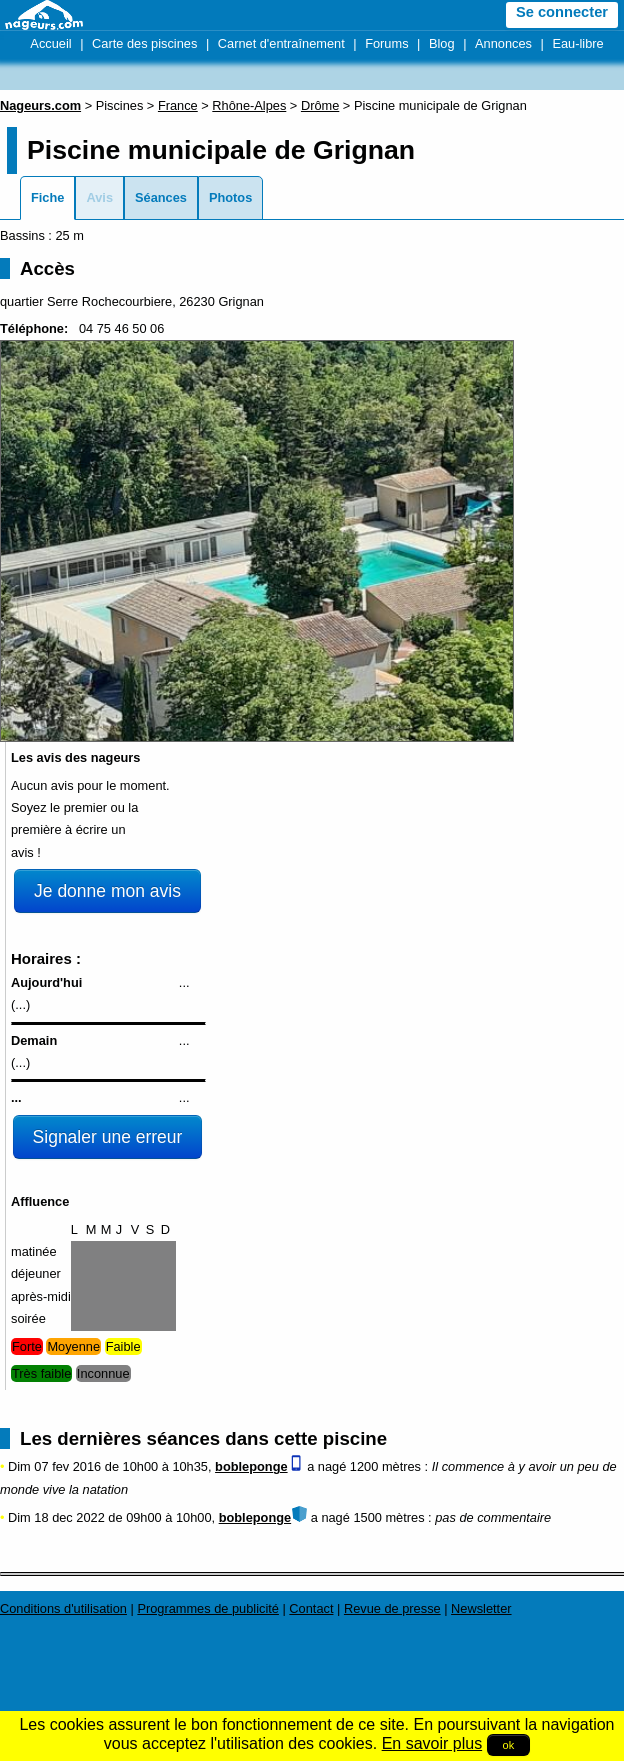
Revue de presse (392, 1608)
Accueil (50, 43)
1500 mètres (388, 1517)
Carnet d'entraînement (281, 43)
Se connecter (562, 12)
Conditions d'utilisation (63, 1608)
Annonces (503, 43)
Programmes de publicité (208, 1608)
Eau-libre (577, 43)
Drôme (320, 105)
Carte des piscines (144, 43)
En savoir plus (432, 1743)
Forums (386, 43)
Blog (442, 43)
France (178, 105)
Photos (230, 197)
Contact (311, 1608)
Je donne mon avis (107, 891)
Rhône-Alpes (249, 105)
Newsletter (481, 1608)
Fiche (47, 197)
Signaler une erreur (108, 1137)
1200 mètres (385, 1466)
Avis (99, 197)
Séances (161, 197)
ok (509, 1745)
